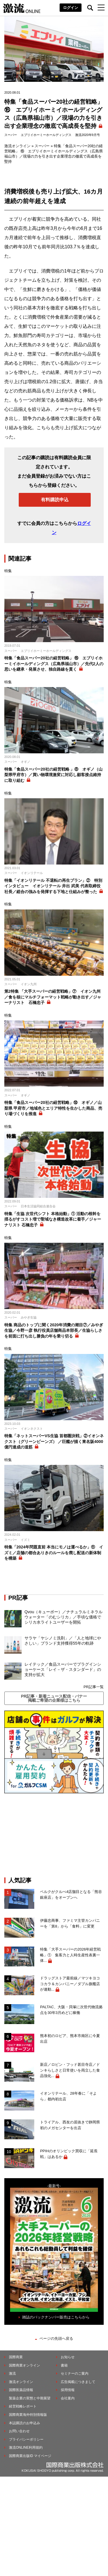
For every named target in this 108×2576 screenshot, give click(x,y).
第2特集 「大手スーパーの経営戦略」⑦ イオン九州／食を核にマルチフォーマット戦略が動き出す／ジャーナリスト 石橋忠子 (52, 997)
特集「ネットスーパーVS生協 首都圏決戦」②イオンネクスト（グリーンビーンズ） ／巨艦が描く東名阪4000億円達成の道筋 (54, 1441)
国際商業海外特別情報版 (28, 2414)
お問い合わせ (19, 2431)
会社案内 (68, 2398)
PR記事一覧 (94, 1687)
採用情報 (68, 2390)
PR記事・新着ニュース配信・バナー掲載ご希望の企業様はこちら (54, 1698)
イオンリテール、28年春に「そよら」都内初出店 (68, 2096)
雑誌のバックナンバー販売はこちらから (56, 2317)
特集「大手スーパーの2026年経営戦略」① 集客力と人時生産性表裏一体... (70, 1955)
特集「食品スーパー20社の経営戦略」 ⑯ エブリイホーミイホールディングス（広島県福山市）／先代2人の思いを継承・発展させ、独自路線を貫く (53, 664)
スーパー (10, 135)
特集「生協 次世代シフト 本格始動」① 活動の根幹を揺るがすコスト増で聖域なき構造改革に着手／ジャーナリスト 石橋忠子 (52, 1219)
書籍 (64, 2365)
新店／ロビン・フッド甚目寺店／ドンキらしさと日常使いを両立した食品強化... (70, 2070)
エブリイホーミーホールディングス (46, 135)
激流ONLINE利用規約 (26, 2447)
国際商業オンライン (24, 2365)
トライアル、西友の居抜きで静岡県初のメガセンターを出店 (70, 2125)
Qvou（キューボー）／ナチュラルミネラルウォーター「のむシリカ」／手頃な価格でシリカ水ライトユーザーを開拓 (63, 1616)
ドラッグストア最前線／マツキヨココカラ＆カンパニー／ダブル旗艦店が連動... (70, 1983)
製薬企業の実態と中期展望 (29, 2398)
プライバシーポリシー (26, 2439)
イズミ (25, 1540)
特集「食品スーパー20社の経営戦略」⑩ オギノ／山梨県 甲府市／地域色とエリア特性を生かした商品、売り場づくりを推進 (53, 1108)
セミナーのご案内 (74, 2373)
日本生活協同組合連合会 (38, 1206)
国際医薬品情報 (21, 2390)
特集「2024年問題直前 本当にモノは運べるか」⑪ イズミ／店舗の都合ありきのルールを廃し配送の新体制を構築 (53, 1553)
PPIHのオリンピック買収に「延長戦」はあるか (68, 2154)
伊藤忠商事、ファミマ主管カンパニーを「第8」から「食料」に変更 (70, 1923)
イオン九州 (29, 984)
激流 (12, 2373)
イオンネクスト (32, 1428)
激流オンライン (17, 146)
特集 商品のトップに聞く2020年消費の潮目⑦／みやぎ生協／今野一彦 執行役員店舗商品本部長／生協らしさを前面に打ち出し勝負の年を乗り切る (53, 1330)
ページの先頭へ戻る (56, 2338)
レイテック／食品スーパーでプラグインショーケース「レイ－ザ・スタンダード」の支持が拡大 (62, 1669)
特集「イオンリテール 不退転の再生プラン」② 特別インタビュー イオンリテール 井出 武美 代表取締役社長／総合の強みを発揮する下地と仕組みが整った (53, 886)
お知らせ (68, 2357)
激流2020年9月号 (87, 135)
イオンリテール (32, 873)
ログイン (70, 7)
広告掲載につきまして (78, 2382)
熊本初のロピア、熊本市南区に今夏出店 (70, 2039)
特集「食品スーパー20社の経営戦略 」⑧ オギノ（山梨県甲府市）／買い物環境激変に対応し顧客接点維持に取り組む (53, 775)
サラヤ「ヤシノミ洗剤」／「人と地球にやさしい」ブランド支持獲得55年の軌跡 (62, 1641)
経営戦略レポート (23, 2406)
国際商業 (16, 2357)
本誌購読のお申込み (24, 2423)
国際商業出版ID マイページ (30, 2456)
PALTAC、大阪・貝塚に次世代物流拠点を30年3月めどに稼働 (71, 2010)
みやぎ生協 (29, 1317)
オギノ (25, 761)
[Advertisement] (54, 1835)
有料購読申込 (55, 499)
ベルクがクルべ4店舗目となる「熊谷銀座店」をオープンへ (71, 1895)
